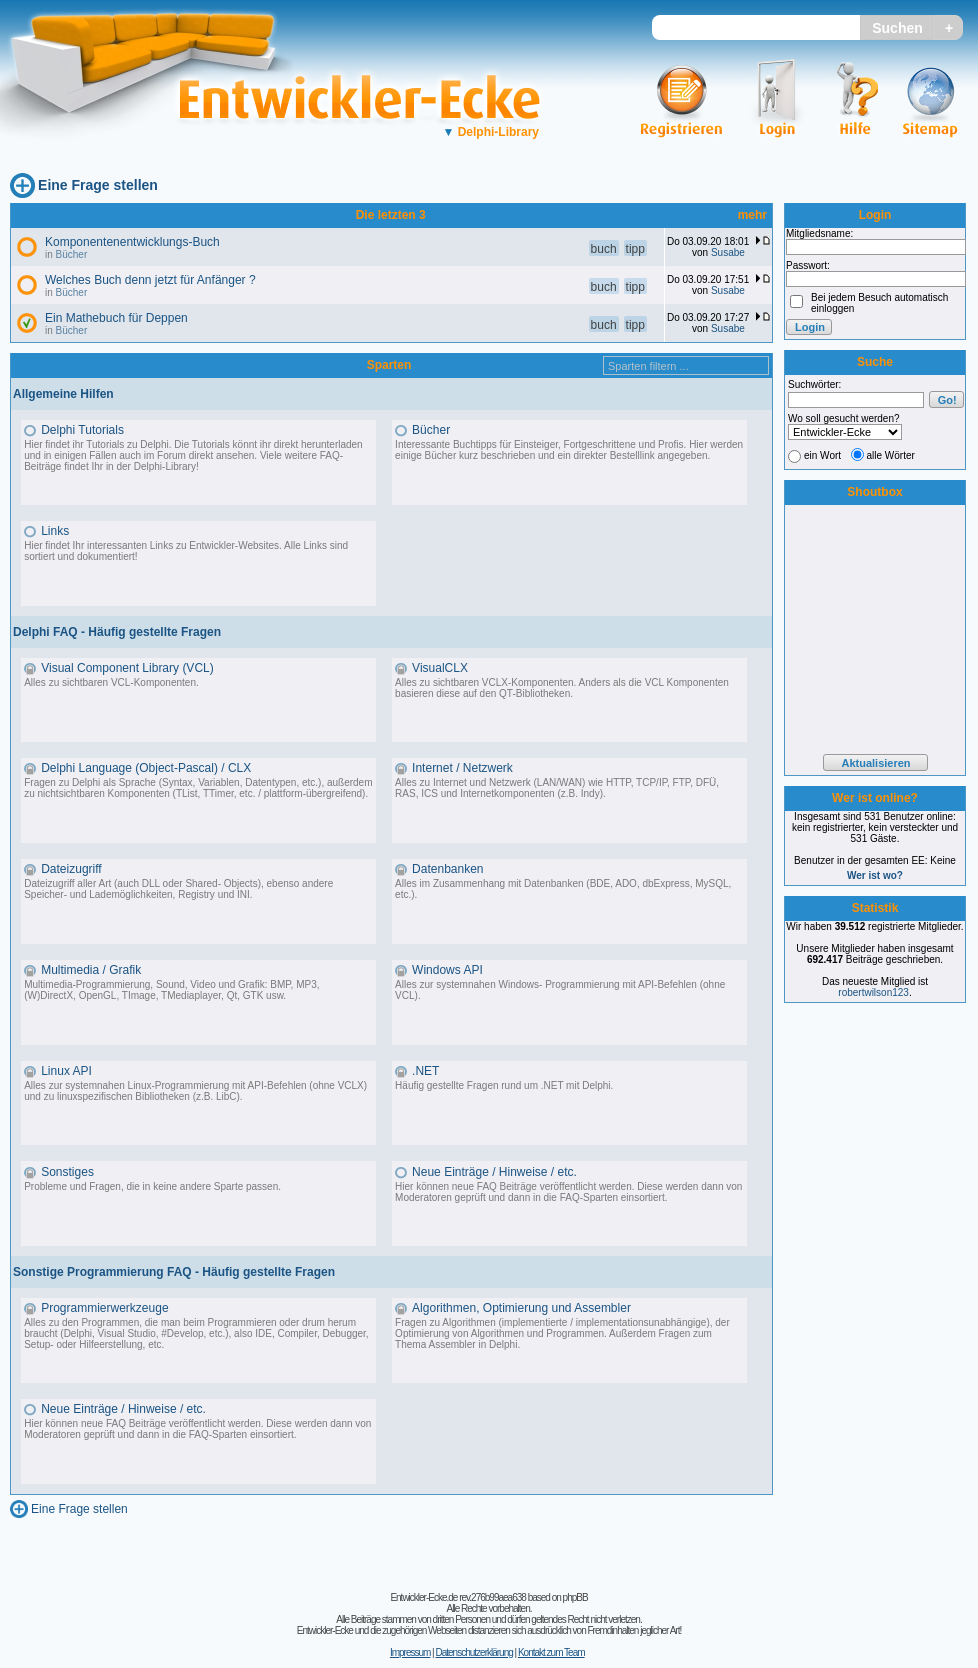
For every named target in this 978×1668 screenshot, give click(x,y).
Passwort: (808, 265)
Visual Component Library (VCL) (127, 668)
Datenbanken (447, 869)
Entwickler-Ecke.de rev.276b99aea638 (457, 1597)
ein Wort (822, 455)
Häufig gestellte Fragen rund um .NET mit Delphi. (504, 1085)
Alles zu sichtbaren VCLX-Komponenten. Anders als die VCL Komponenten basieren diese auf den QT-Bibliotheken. (562, 688)
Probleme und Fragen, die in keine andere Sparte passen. (152, 1186)
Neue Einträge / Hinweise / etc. (494, 1172)
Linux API (66, 1071)
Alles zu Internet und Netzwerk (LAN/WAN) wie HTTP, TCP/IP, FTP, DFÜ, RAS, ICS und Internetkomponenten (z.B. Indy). (557, 788)
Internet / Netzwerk (462, 768)
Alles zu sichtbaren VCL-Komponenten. (111, 682)
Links (55, 531)
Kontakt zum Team (551, 1652)
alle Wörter (891, 455)
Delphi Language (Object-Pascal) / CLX (146, 768)
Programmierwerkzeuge (104, 1308)
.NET (425, 1071)
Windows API (447, 970)
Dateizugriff (71, 869)
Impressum (410, 1652)
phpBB (575, 1597)
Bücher (72, 254)
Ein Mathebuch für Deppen (116, 318)
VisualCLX (440, 668)
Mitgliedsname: (819, 233)
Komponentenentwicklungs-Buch (132, 242)
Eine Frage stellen (98, 185)
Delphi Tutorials (82, 430)
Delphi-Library (490, 132)
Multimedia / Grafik (91, 970)
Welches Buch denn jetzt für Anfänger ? (150, 280)
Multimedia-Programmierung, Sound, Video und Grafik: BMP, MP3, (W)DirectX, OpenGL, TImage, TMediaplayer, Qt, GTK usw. (171, 990)
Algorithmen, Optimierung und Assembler (521, 1308)
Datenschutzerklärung (473, 1652)
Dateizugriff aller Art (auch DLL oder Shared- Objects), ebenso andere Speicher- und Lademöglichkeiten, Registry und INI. (178, 889)
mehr (752, 215)
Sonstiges (67, 1172)
